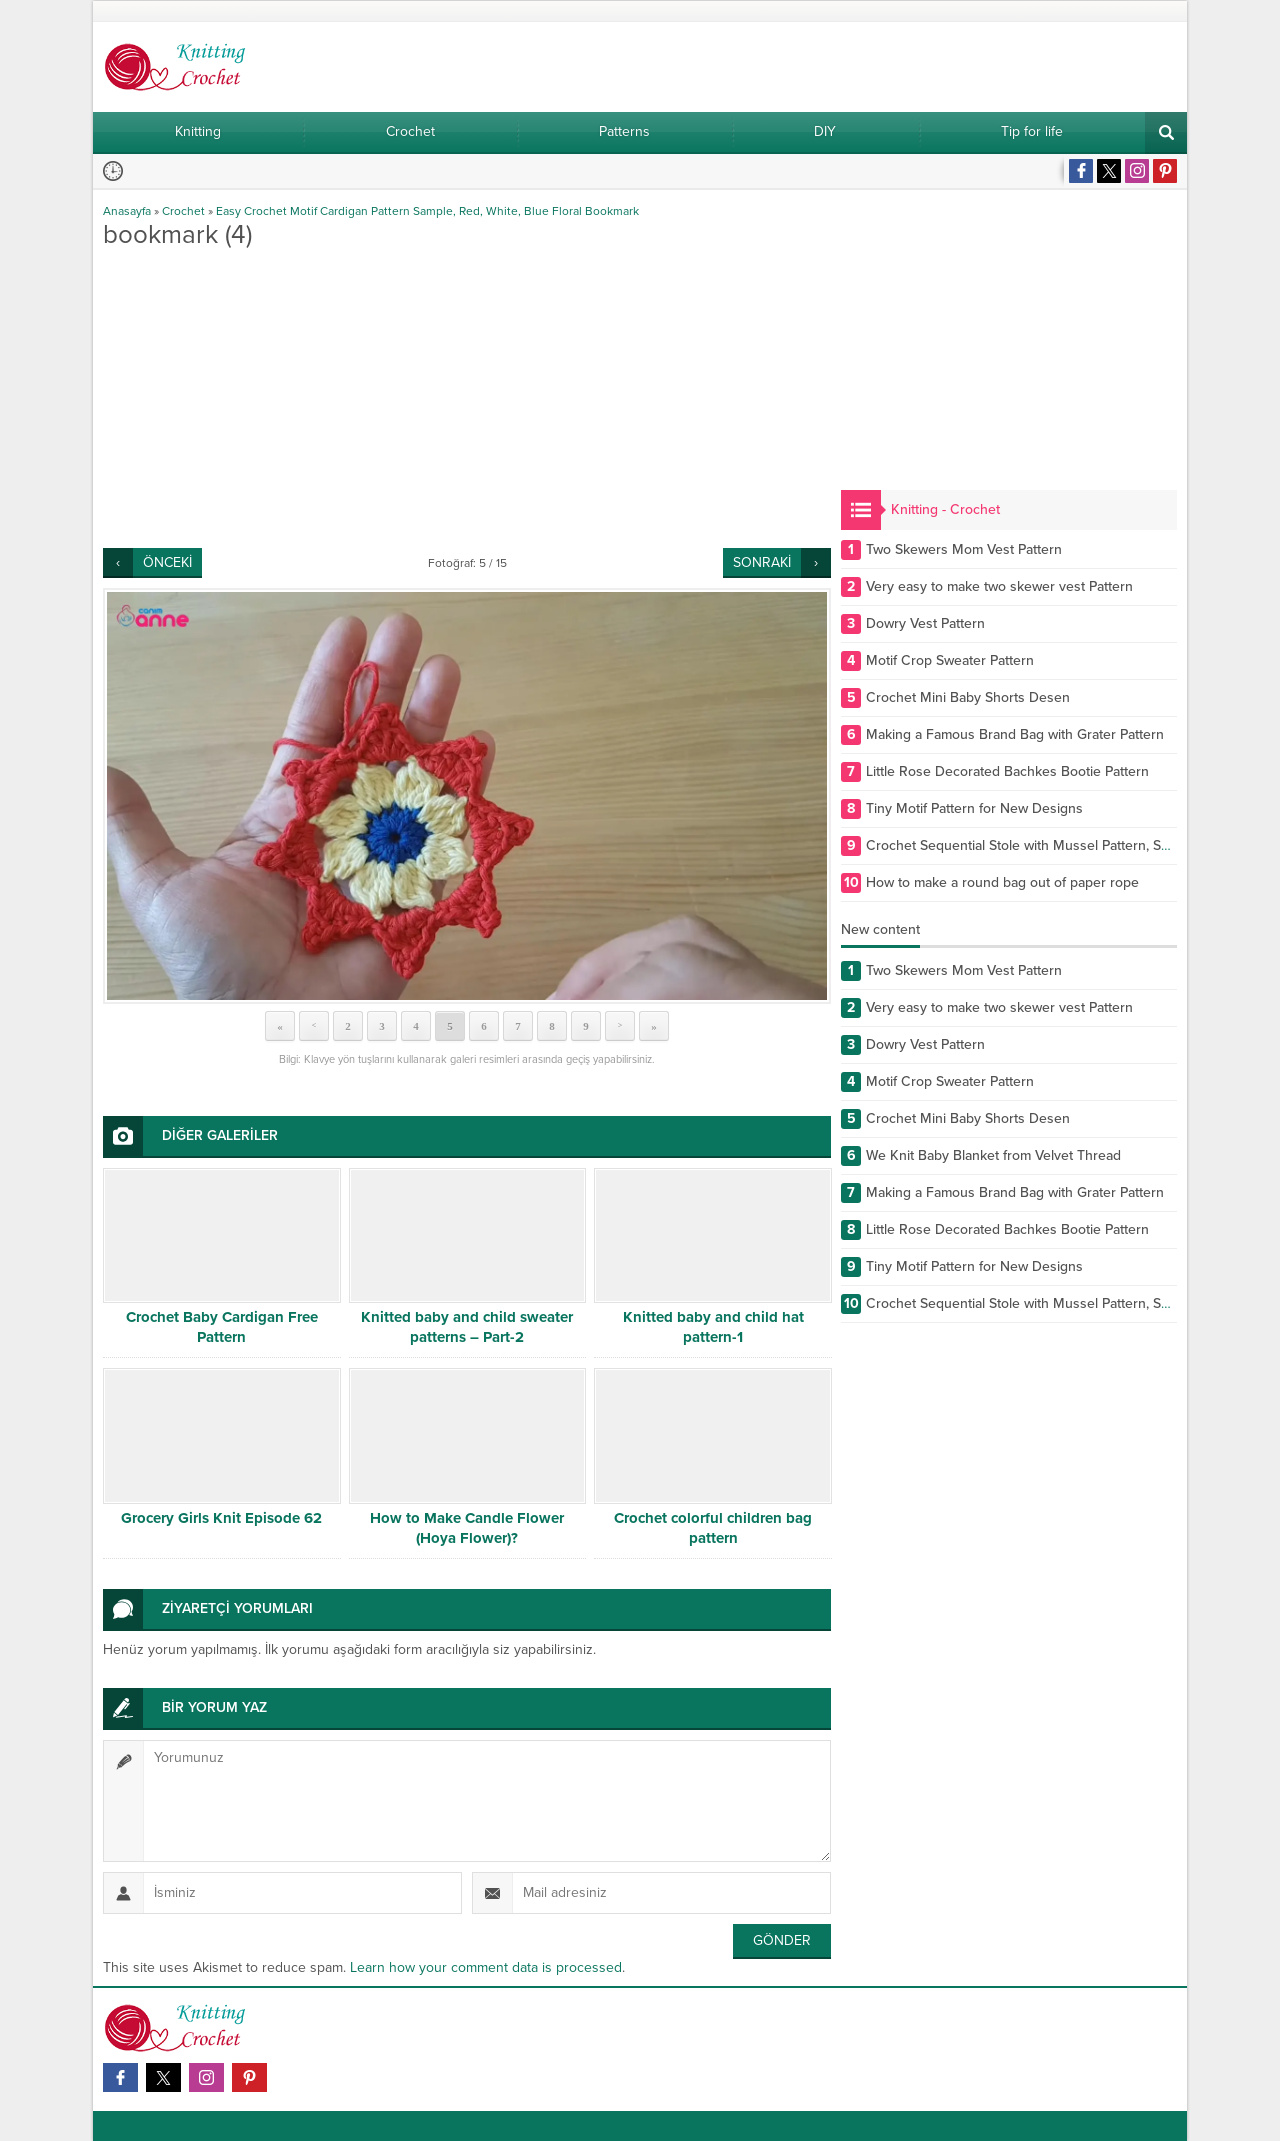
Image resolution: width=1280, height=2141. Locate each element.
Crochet (183, 211)
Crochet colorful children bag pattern (713, 1528)
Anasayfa (127, 211)
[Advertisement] (467, 398)
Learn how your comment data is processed (486, 1967)
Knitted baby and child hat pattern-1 (713, 1327)
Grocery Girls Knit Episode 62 (221, 1518)
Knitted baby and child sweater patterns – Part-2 (467, 1327)
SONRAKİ (762, 562)
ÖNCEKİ (167, 562)
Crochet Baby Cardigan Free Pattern (222, 1327)
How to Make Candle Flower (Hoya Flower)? (467, 1528)
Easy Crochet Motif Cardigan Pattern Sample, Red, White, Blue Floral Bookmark (427, 211)
